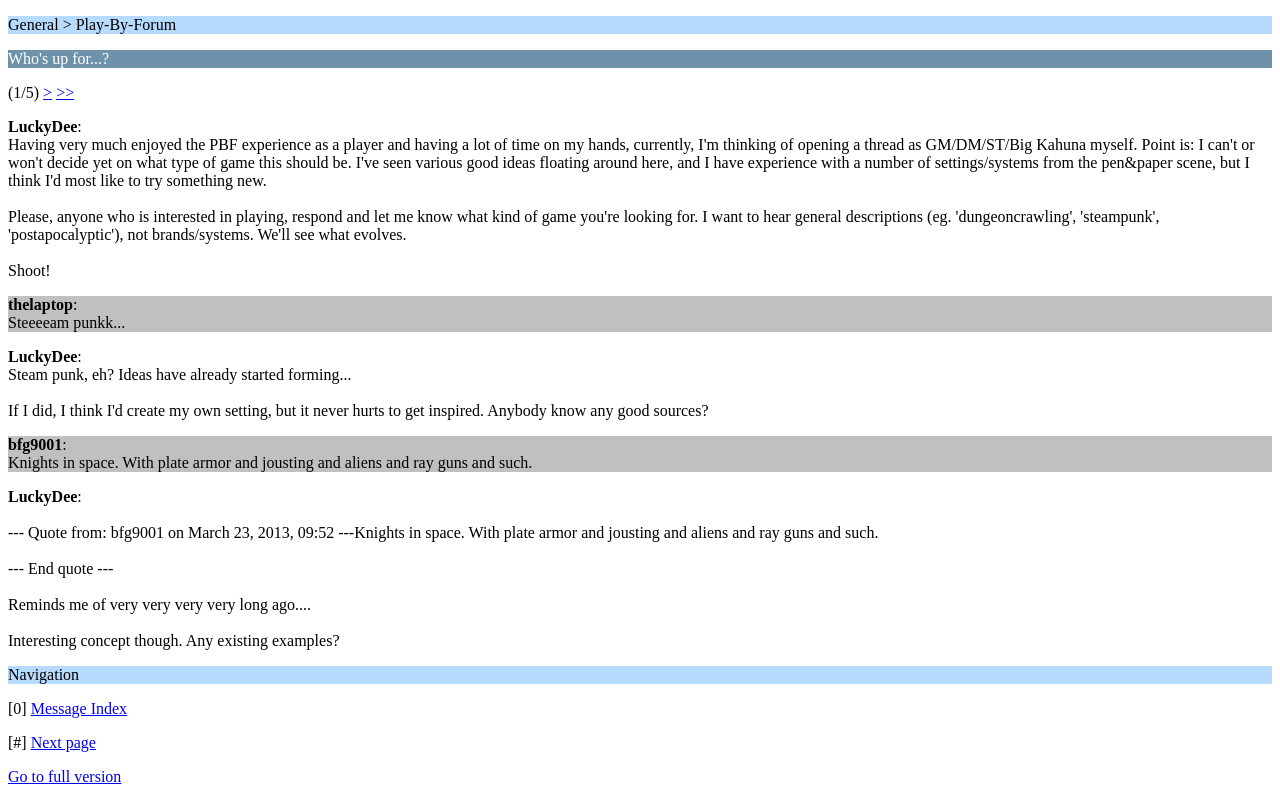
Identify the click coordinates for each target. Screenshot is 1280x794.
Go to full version (64, 776)
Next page (63, 742)
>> (65, 92)
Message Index (79, 708)
